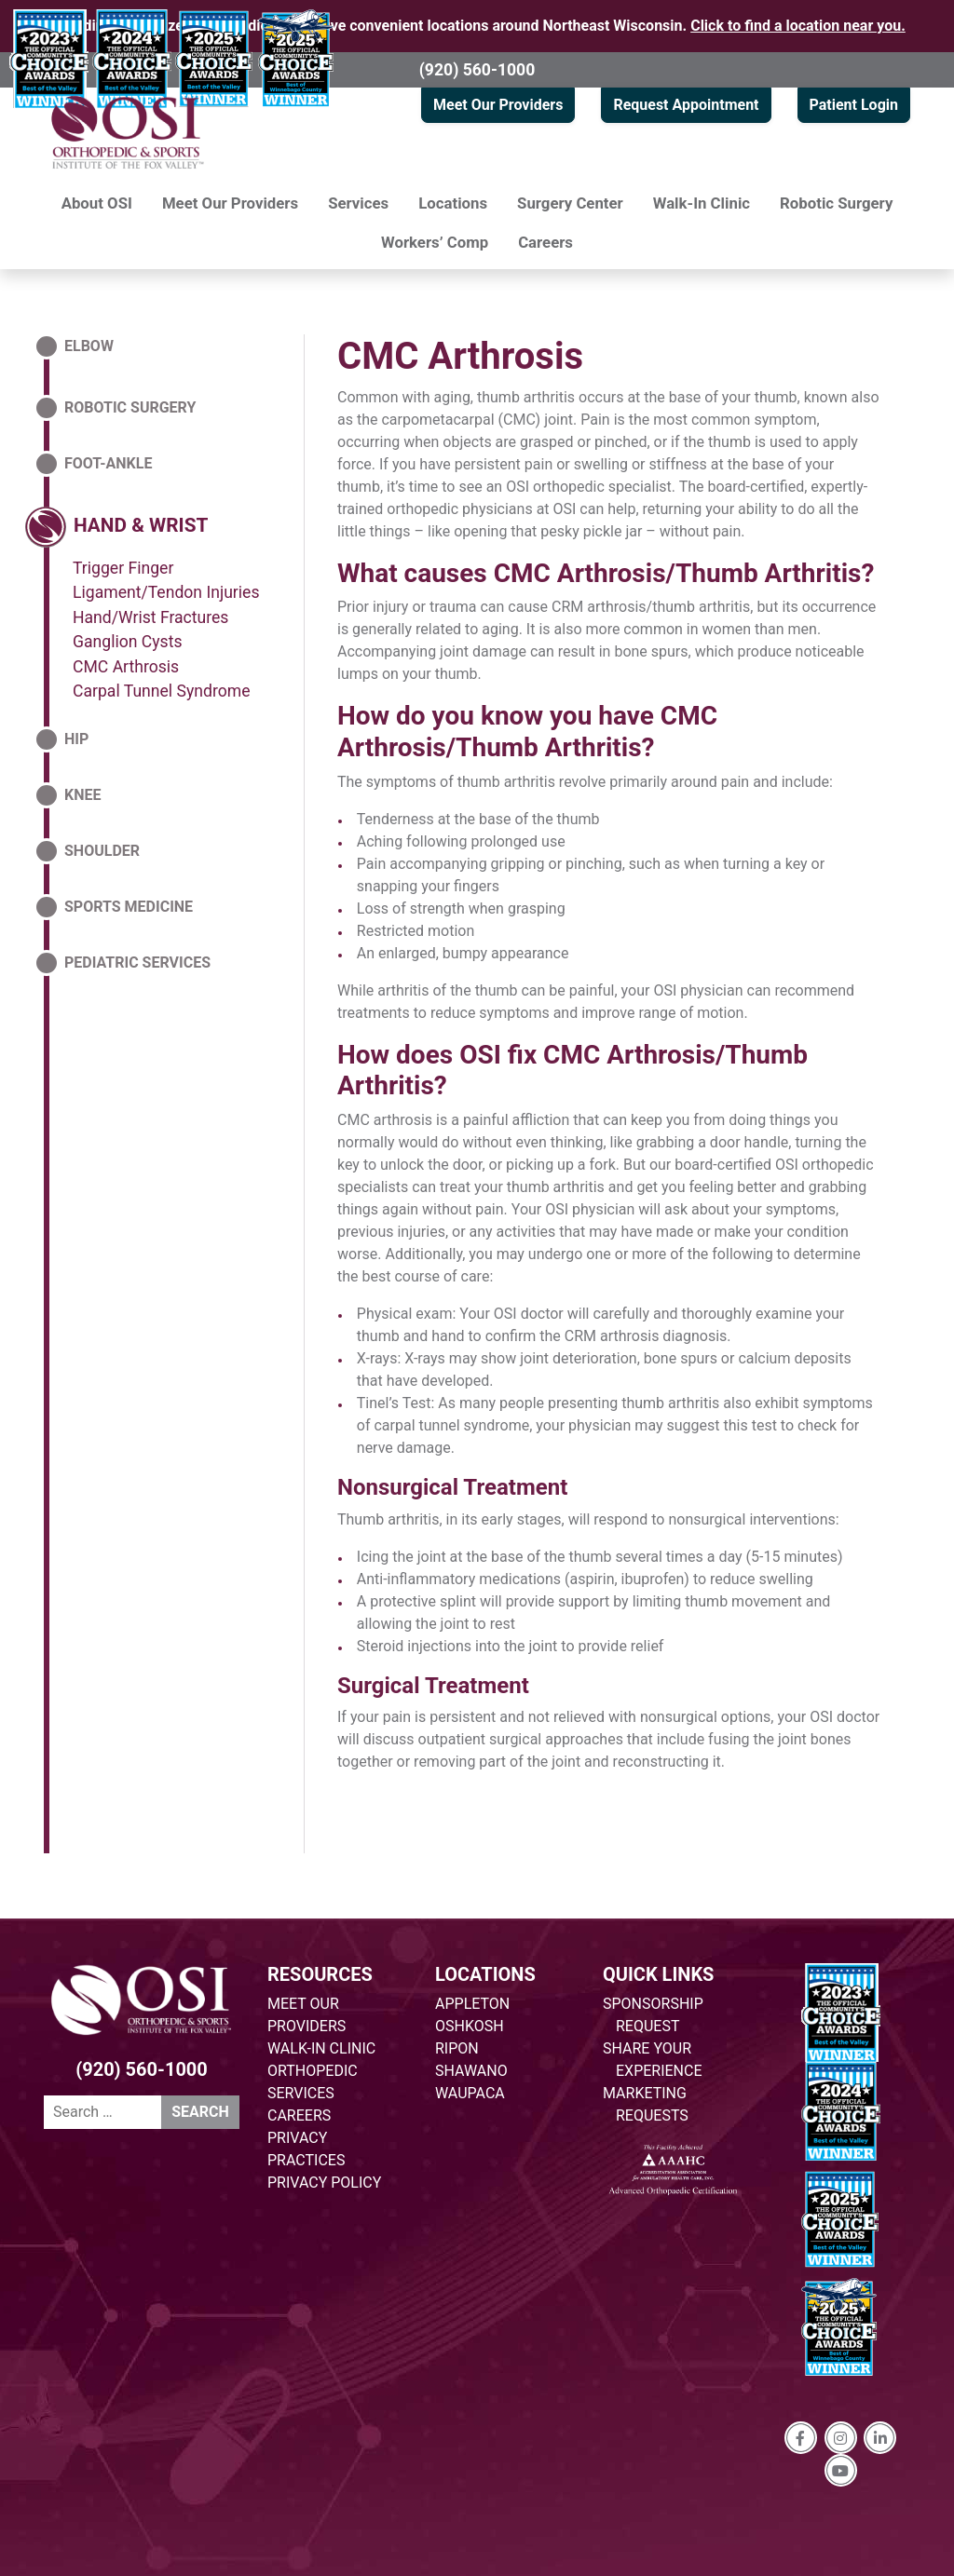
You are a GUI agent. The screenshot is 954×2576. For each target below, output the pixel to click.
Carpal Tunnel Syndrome (162, 691)
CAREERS (299, 2115)
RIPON (457, 2048)
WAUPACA (470, 2093)
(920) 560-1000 (477, 70)
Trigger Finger (123, 568)
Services (358, 203)
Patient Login (854, 105)
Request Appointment (685, 105)
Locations (452, 203)
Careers (545, 242)
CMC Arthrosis (460, 356)
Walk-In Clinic (701, 203)
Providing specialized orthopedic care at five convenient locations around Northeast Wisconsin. (477, 25)
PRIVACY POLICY (324, 2182)
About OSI (96, 203)
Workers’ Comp (434, 242)
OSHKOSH (469, 2026)
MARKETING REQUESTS (645, 2104)
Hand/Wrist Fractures (150, 617)
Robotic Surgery (836, 203)
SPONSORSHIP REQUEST (653, 2015)
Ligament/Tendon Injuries (166, 592)
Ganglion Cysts (128, 641)
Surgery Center (570, 203)
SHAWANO (471, 2071)
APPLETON (472, 2004)
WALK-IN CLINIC (321, 2048)
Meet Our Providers (498, 105)
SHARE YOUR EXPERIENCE (652, 2060)
